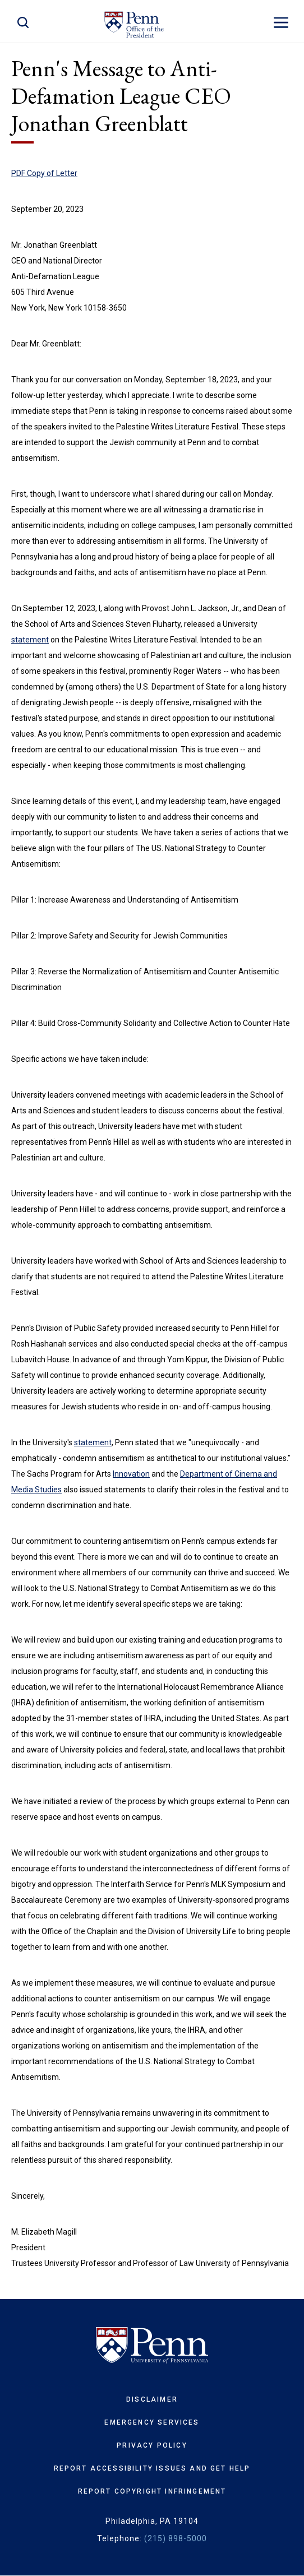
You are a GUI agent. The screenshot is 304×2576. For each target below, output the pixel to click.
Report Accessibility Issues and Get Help (152, 2468)
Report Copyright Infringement (152, 2491)
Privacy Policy (152, 2445)
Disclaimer (152, 2399)
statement (30, 639)
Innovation (131, 1473)
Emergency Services (151, 2422)
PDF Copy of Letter (44, 173)
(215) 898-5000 (175, 2538)
